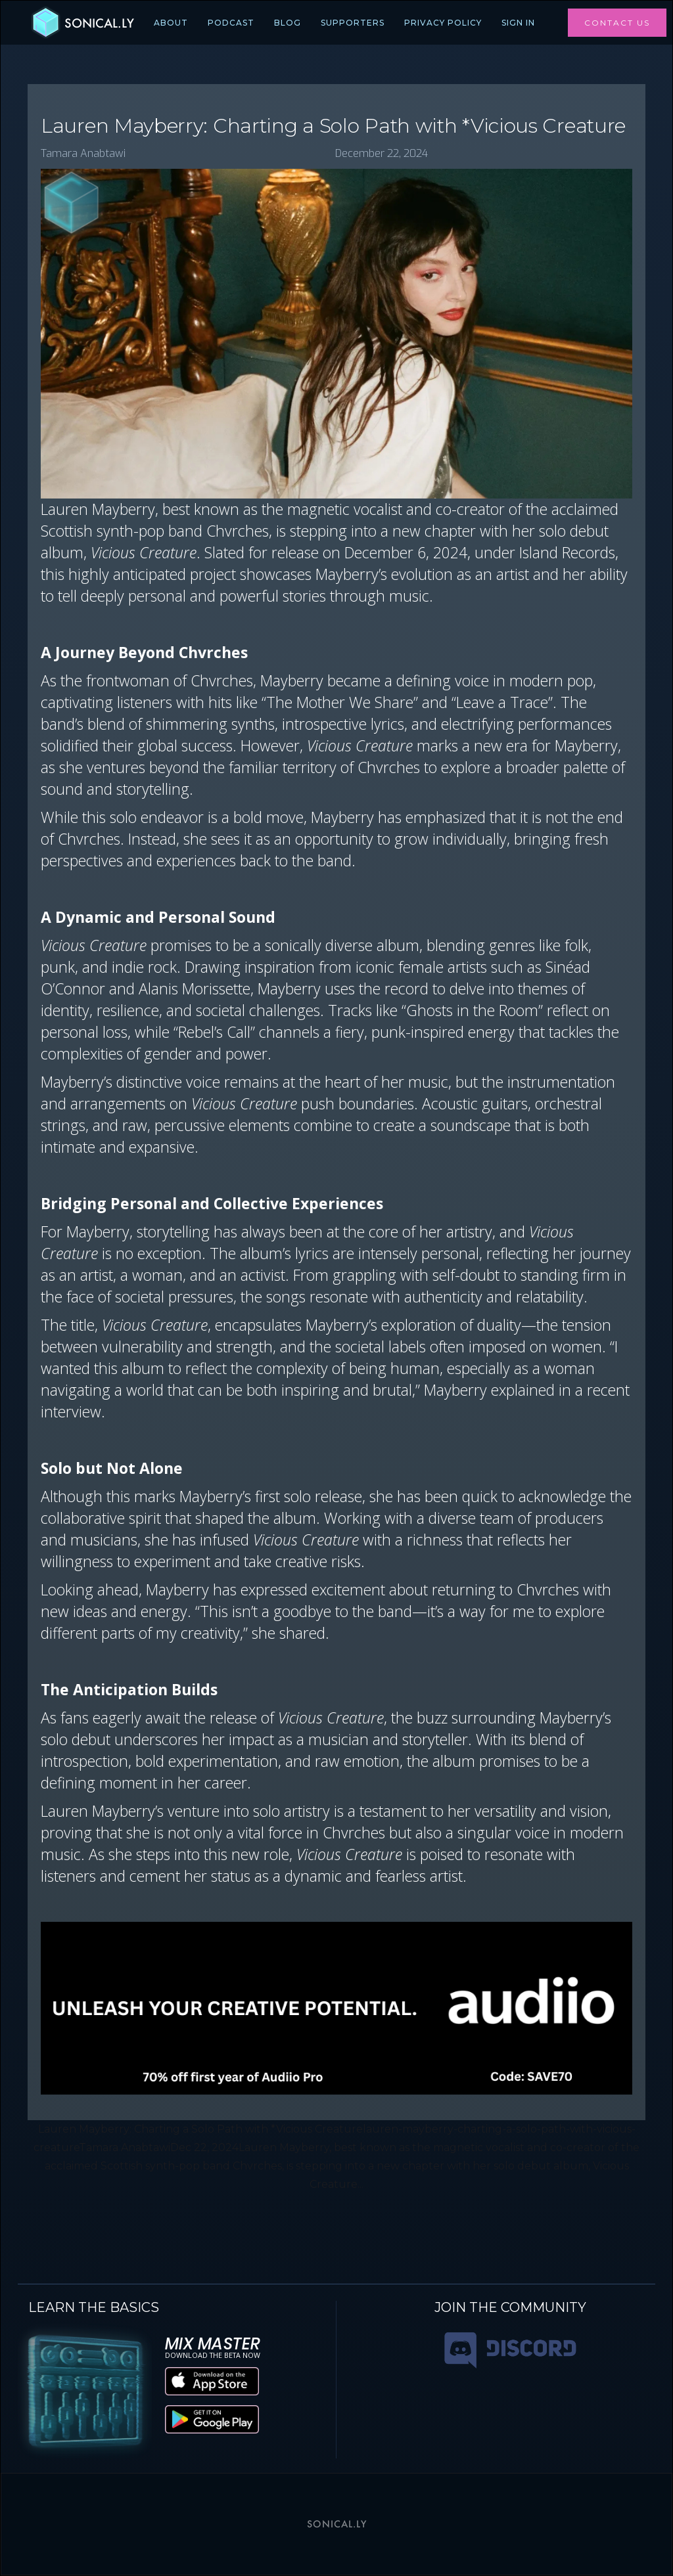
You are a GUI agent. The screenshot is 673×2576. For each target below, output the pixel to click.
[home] (82, 22)
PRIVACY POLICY (443, 23)
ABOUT (171, 23)
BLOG (287, 23)
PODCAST (231, 23)
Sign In (518, 23)
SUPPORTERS (352, 23)
